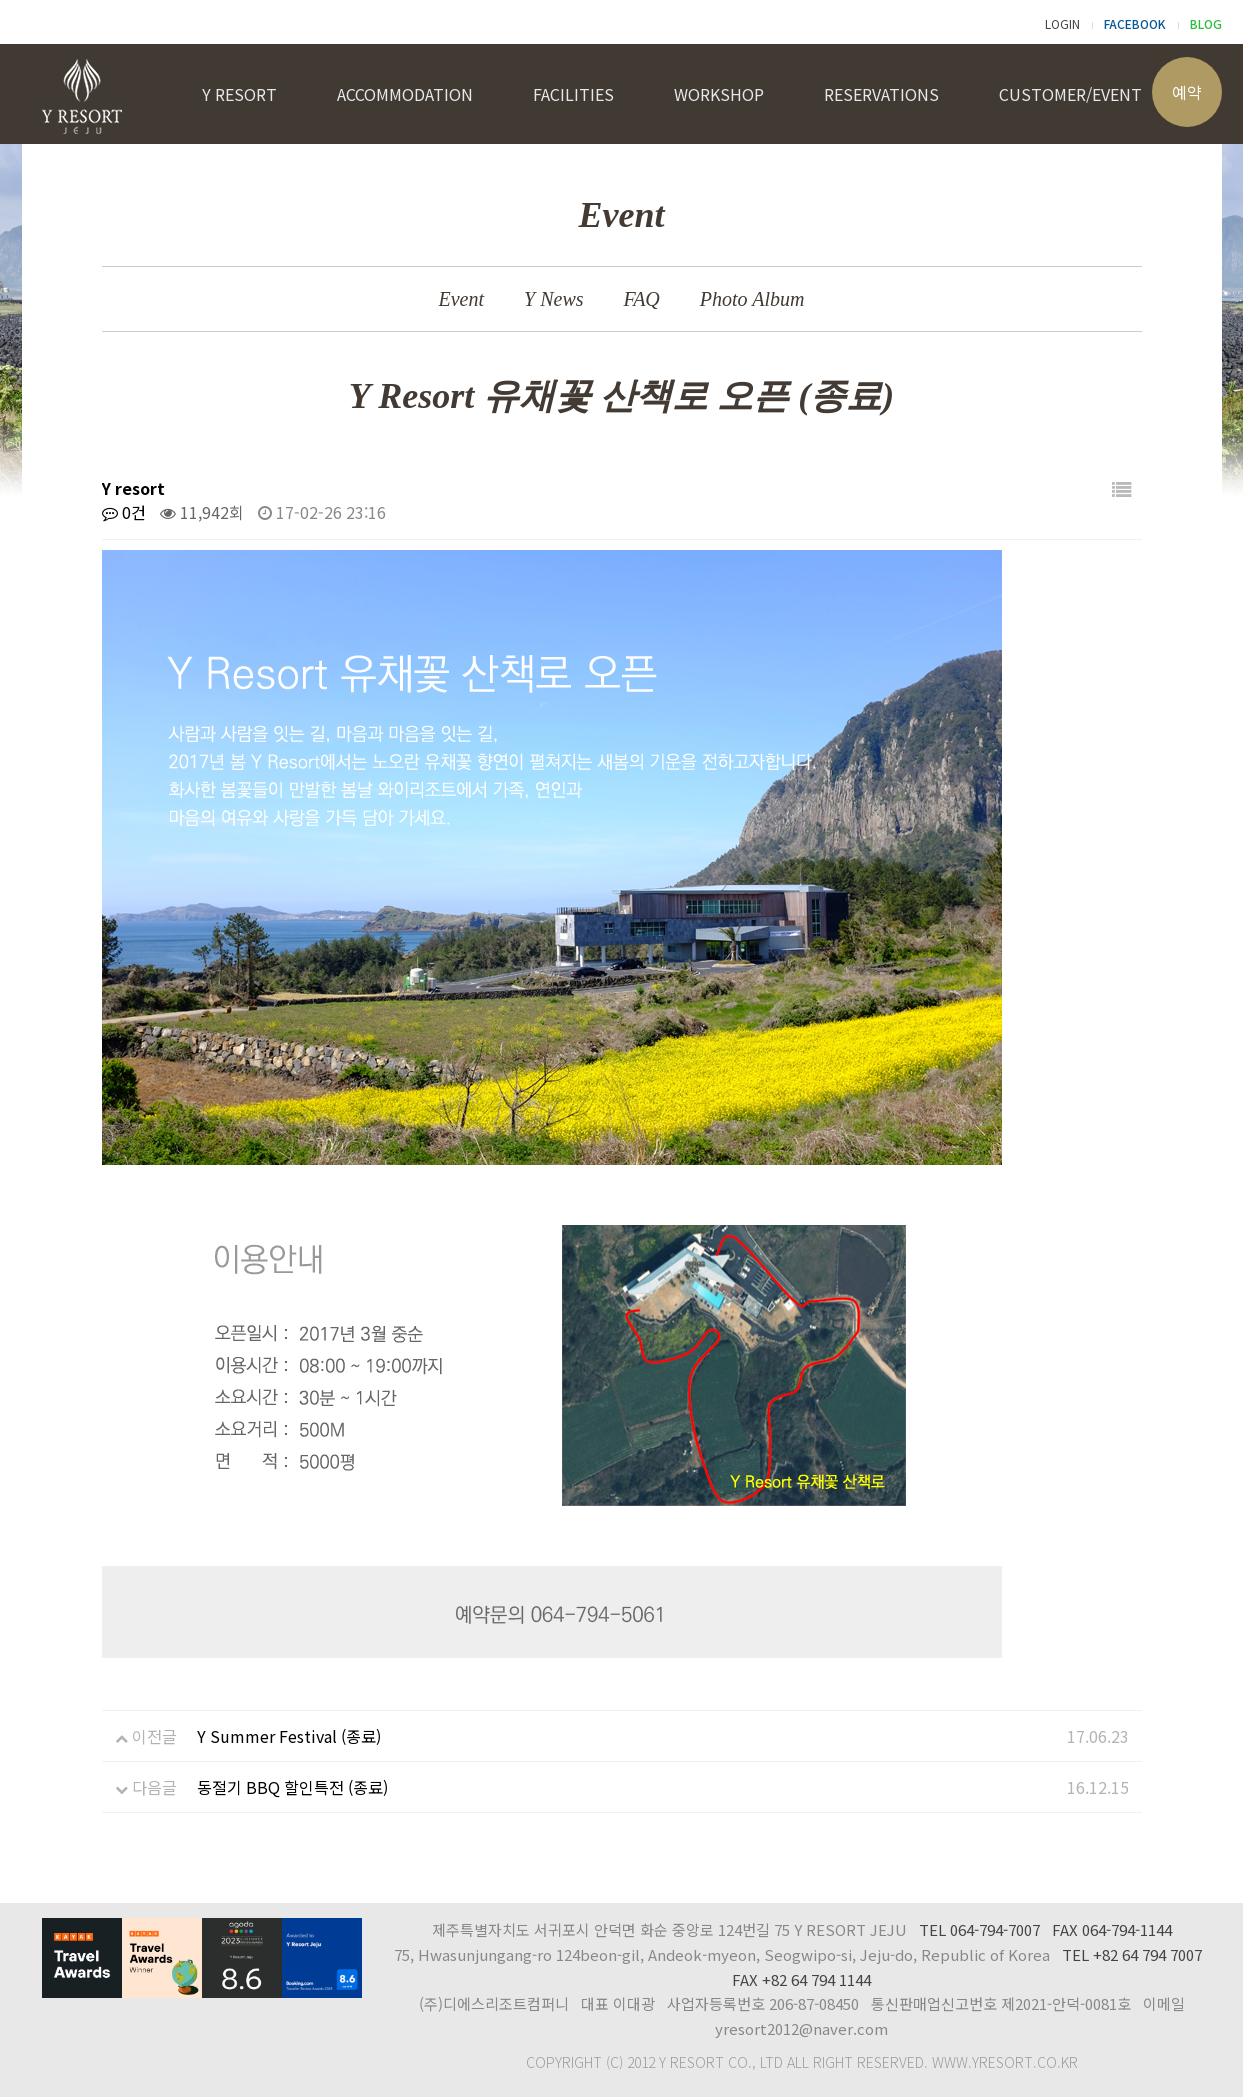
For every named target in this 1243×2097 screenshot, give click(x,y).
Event (462, 299)
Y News (553, 299)
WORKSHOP (719, 94)
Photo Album (752, 299)
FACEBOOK (1135, 23)
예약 (1187, 92)
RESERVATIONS (881, 94)
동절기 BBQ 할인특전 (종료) (292, 1787)
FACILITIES (573, 94)
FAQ (642, 299)
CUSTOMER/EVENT (1070, 94)
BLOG (1206, 23)
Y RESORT (239, 94)
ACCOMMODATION (405, 94)
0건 (124, 512)
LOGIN (1062, 23)
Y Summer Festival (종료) (289, 1736)
